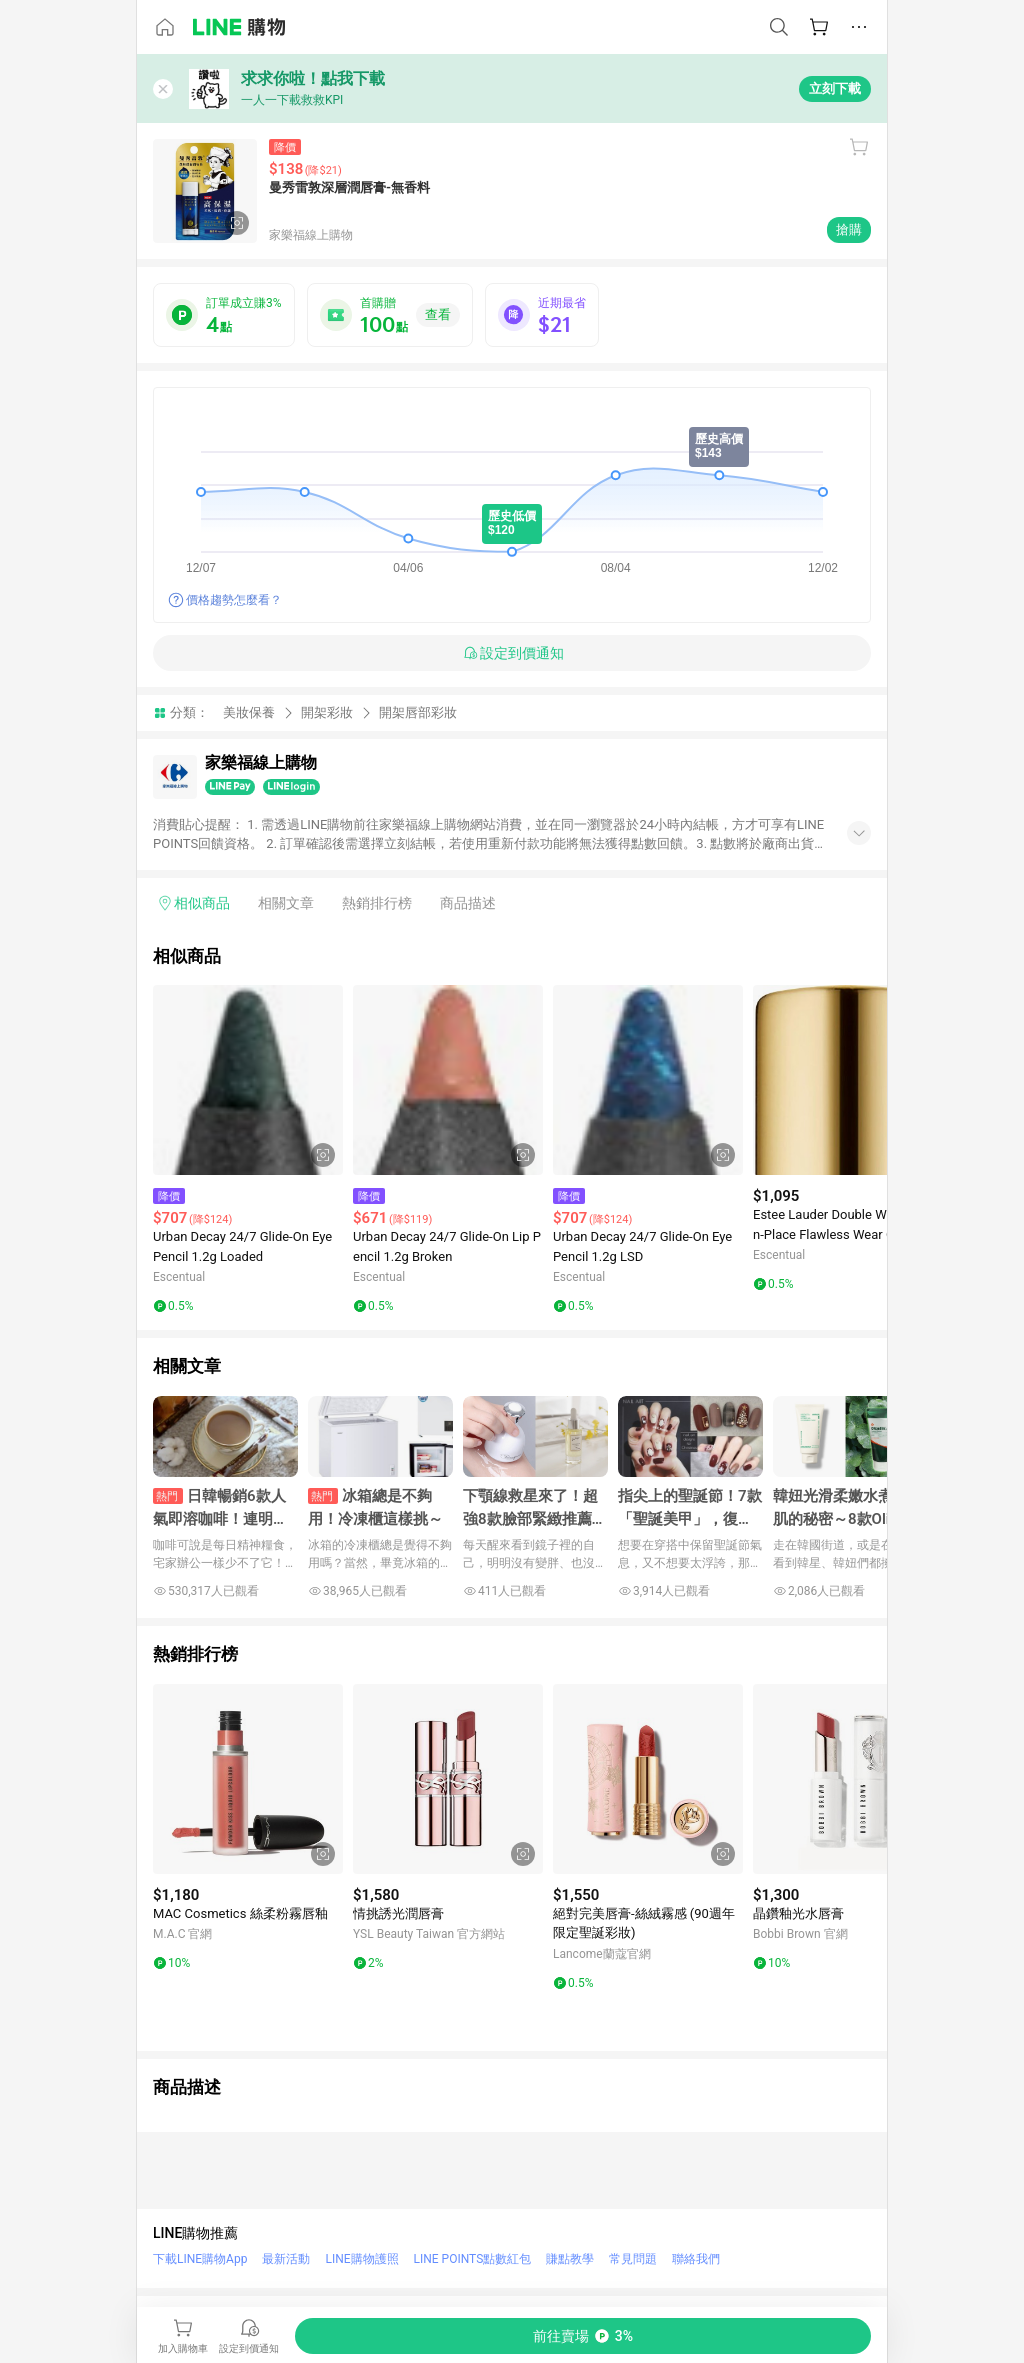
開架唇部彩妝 (418, 712)
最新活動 (286, 2259)
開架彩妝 (327, 712)
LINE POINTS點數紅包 (473, 2259)
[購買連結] (583, 2336)
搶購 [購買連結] (849, 229)
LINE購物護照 (361, 2259)
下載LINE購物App (200, 2259)
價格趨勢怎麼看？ (234, 600)
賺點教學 (570, 2259)
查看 (438, 314)
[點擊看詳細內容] (248, 1080)
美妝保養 (249, 712)
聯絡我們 (696, 2259)
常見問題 (633, 2259)
